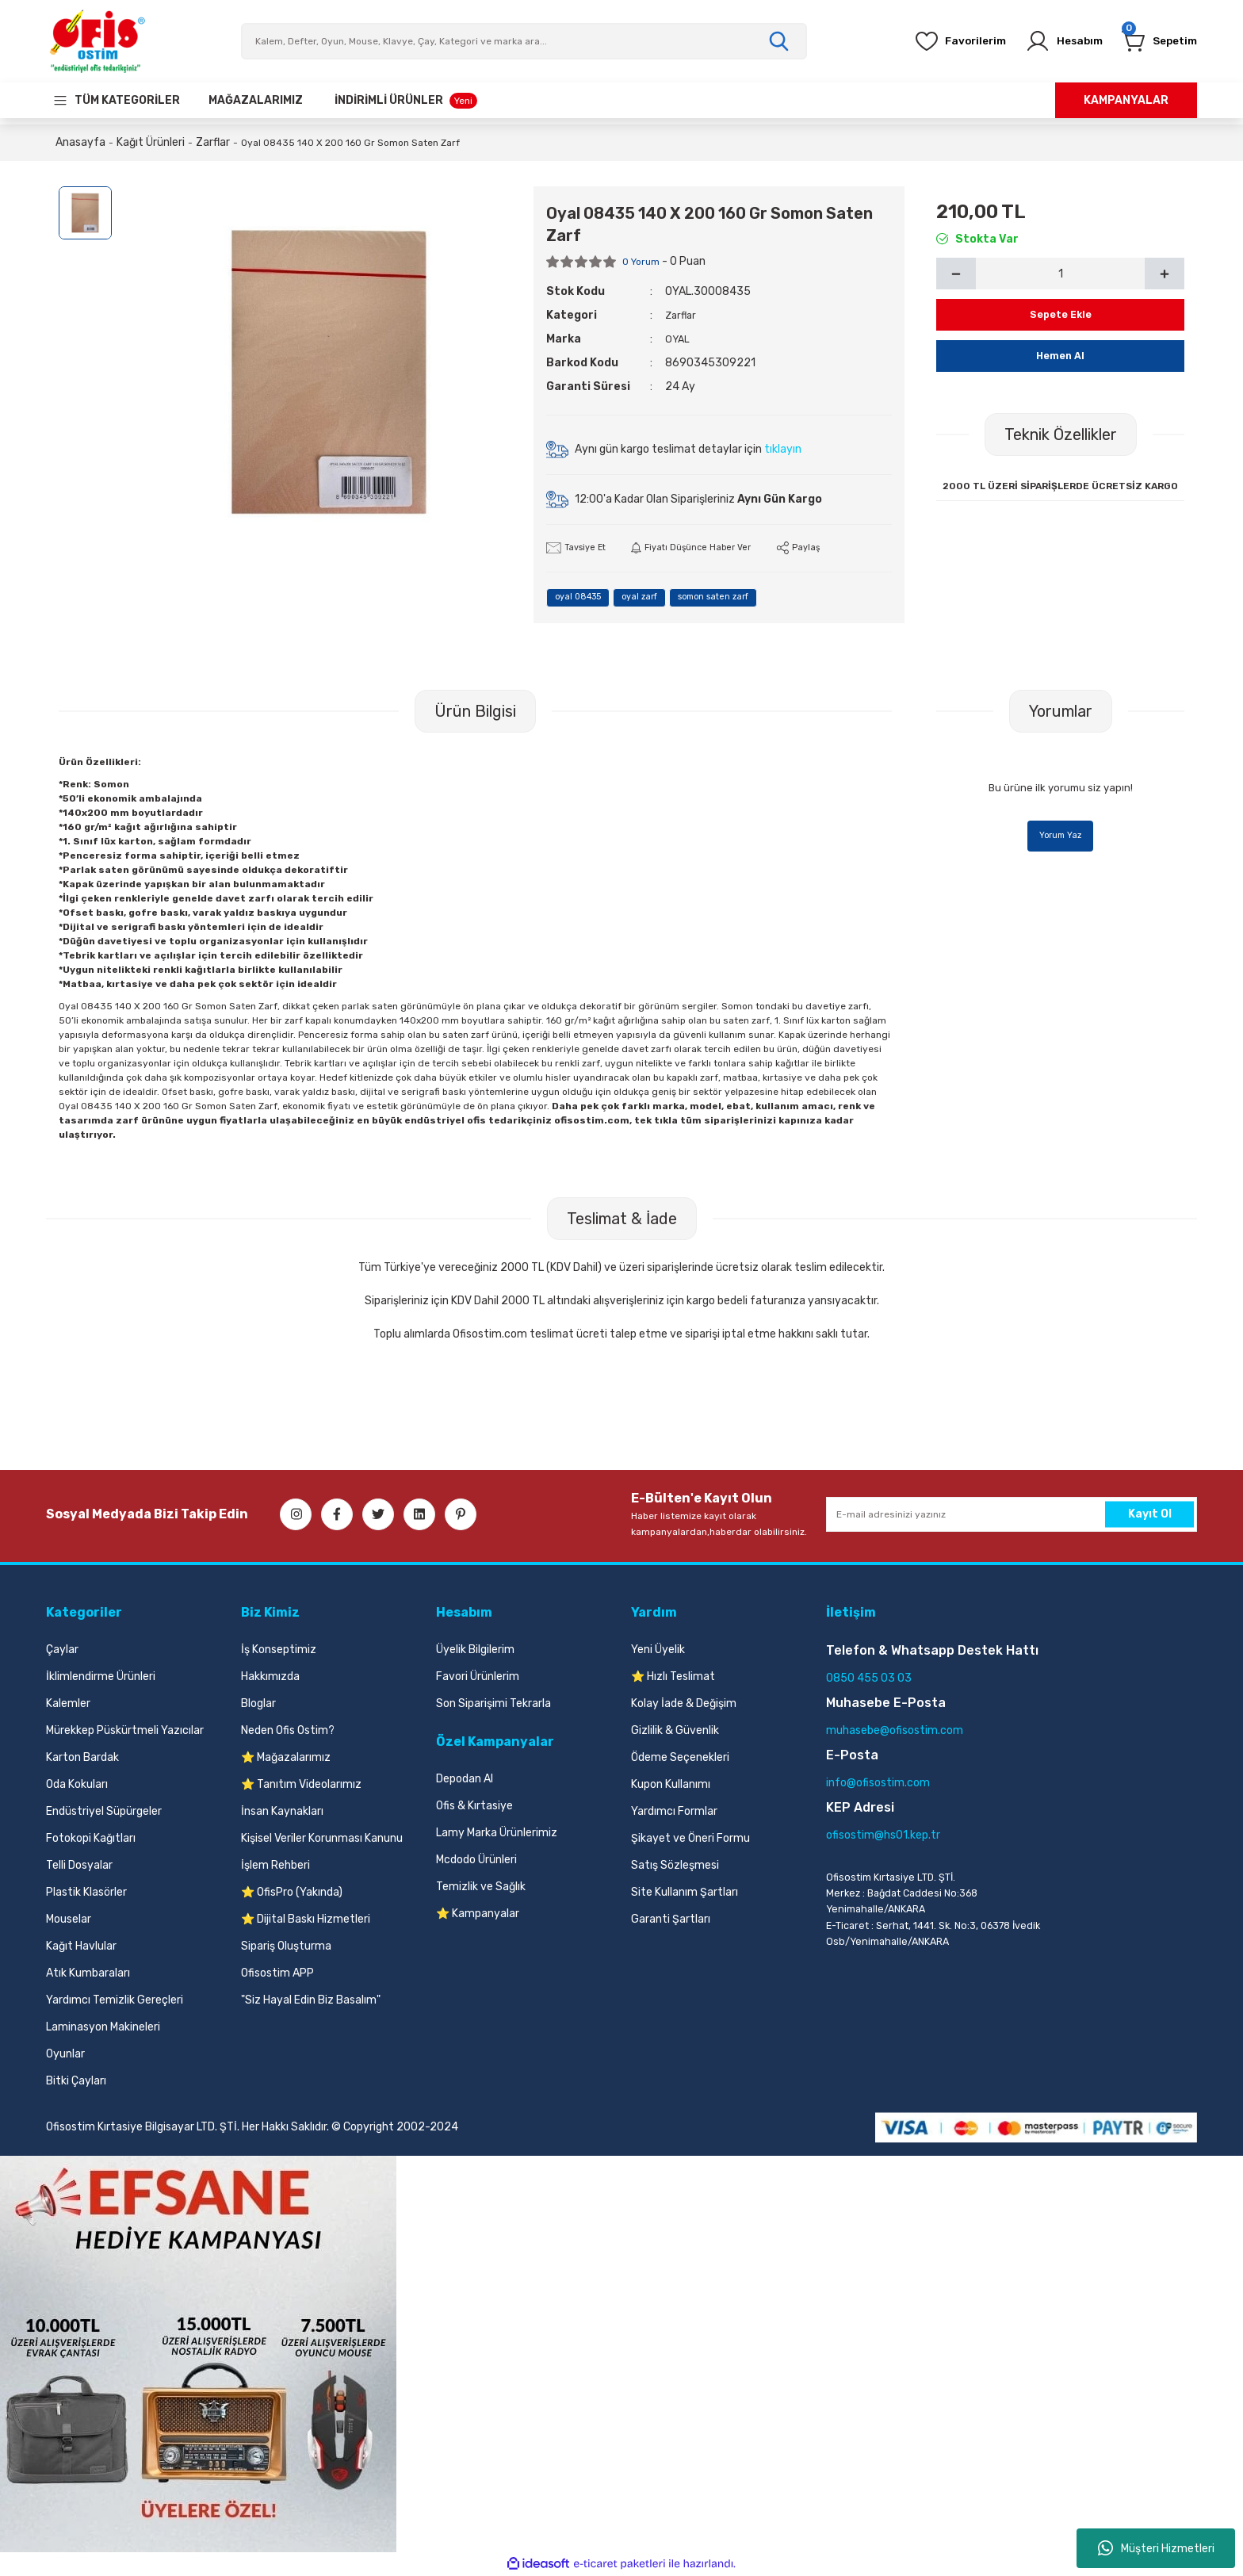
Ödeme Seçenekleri (680, 1758)
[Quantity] (1060, 273)
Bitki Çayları (76, 2081)
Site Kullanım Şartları (684, 1893)
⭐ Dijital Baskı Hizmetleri (305, 1920)
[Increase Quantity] (1164, 273)
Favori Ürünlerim (477, 1677)
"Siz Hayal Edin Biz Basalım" (311, 2001)
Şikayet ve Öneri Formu (690, 1839)
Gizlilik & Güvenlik (675, 1731)
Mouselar (68, 1920)
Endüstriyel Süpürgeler (104, 1812)
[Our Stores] (255, 100)
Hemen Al (1061, 355)
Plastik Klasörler (86, 1893)
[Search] (524, 41)
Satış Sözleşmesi (675, 1866)
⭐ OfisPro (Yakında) (291, 1893)
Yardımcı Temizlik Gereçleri (114, 2001)
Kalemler (68, 1704)
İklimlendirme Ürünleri (100, 1677)
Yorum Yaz (1061, 838)
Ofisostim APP (277, 1974)
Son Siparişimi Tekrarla (493, 1704)
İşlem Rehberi (275, 1866)
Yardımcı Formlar (674, 1812)
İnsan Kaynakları (282, 1812)
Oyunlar (65, 2054)
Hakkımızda (270, 1677)
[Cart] (1153, 41)
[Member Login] (1045, 41)
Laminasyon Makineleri (103, 2027)
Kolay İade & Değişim (683, 1704)
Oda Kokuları (77, 1785)
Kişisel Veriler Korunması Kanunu (322, 1839)
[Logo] (96, 41)
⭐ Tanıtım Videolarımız (301, 1785)
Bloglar (258, 1704)
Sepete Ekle (1060, 314)
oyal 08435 (586, 598)
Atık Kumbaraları (88, 1974)
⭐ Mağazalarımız (286, 1758)
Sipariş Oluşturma (286, 1947)
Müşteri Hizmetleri (1156, 2548)
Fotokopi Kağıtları (91, 1839)
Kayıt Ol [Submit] (1150, 1514)
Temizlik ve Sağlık (481, 1887)
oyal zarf (663, 598)
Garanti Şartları (670, 1920)
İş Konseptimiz (278, 1650)
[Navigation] (116, 100)
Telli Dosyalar (79, 1866)
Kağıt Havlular (81, 1947)
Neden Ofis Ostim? (288, 1731)
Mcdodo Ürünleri (476, 1860)
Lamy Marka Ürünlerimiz (496, 1833)
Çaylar (62, 1650)
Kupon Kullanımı (670, 1785)
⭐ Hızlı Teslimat (673, 1677)
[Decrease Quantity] (956, 273)
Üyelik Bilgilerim (475, 1650)
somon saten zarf (753, 598)
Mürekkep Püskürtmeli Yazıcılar (125, 1731)
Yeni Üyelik (658, 1650)
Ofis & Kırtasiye (474, 1806)
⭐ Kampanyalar (477, 1914)
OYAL (678, 339)
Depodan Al (464, 1779)
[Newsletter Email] (1011, 1515)
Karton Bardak (82, 1758)
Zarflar (682, 315)
